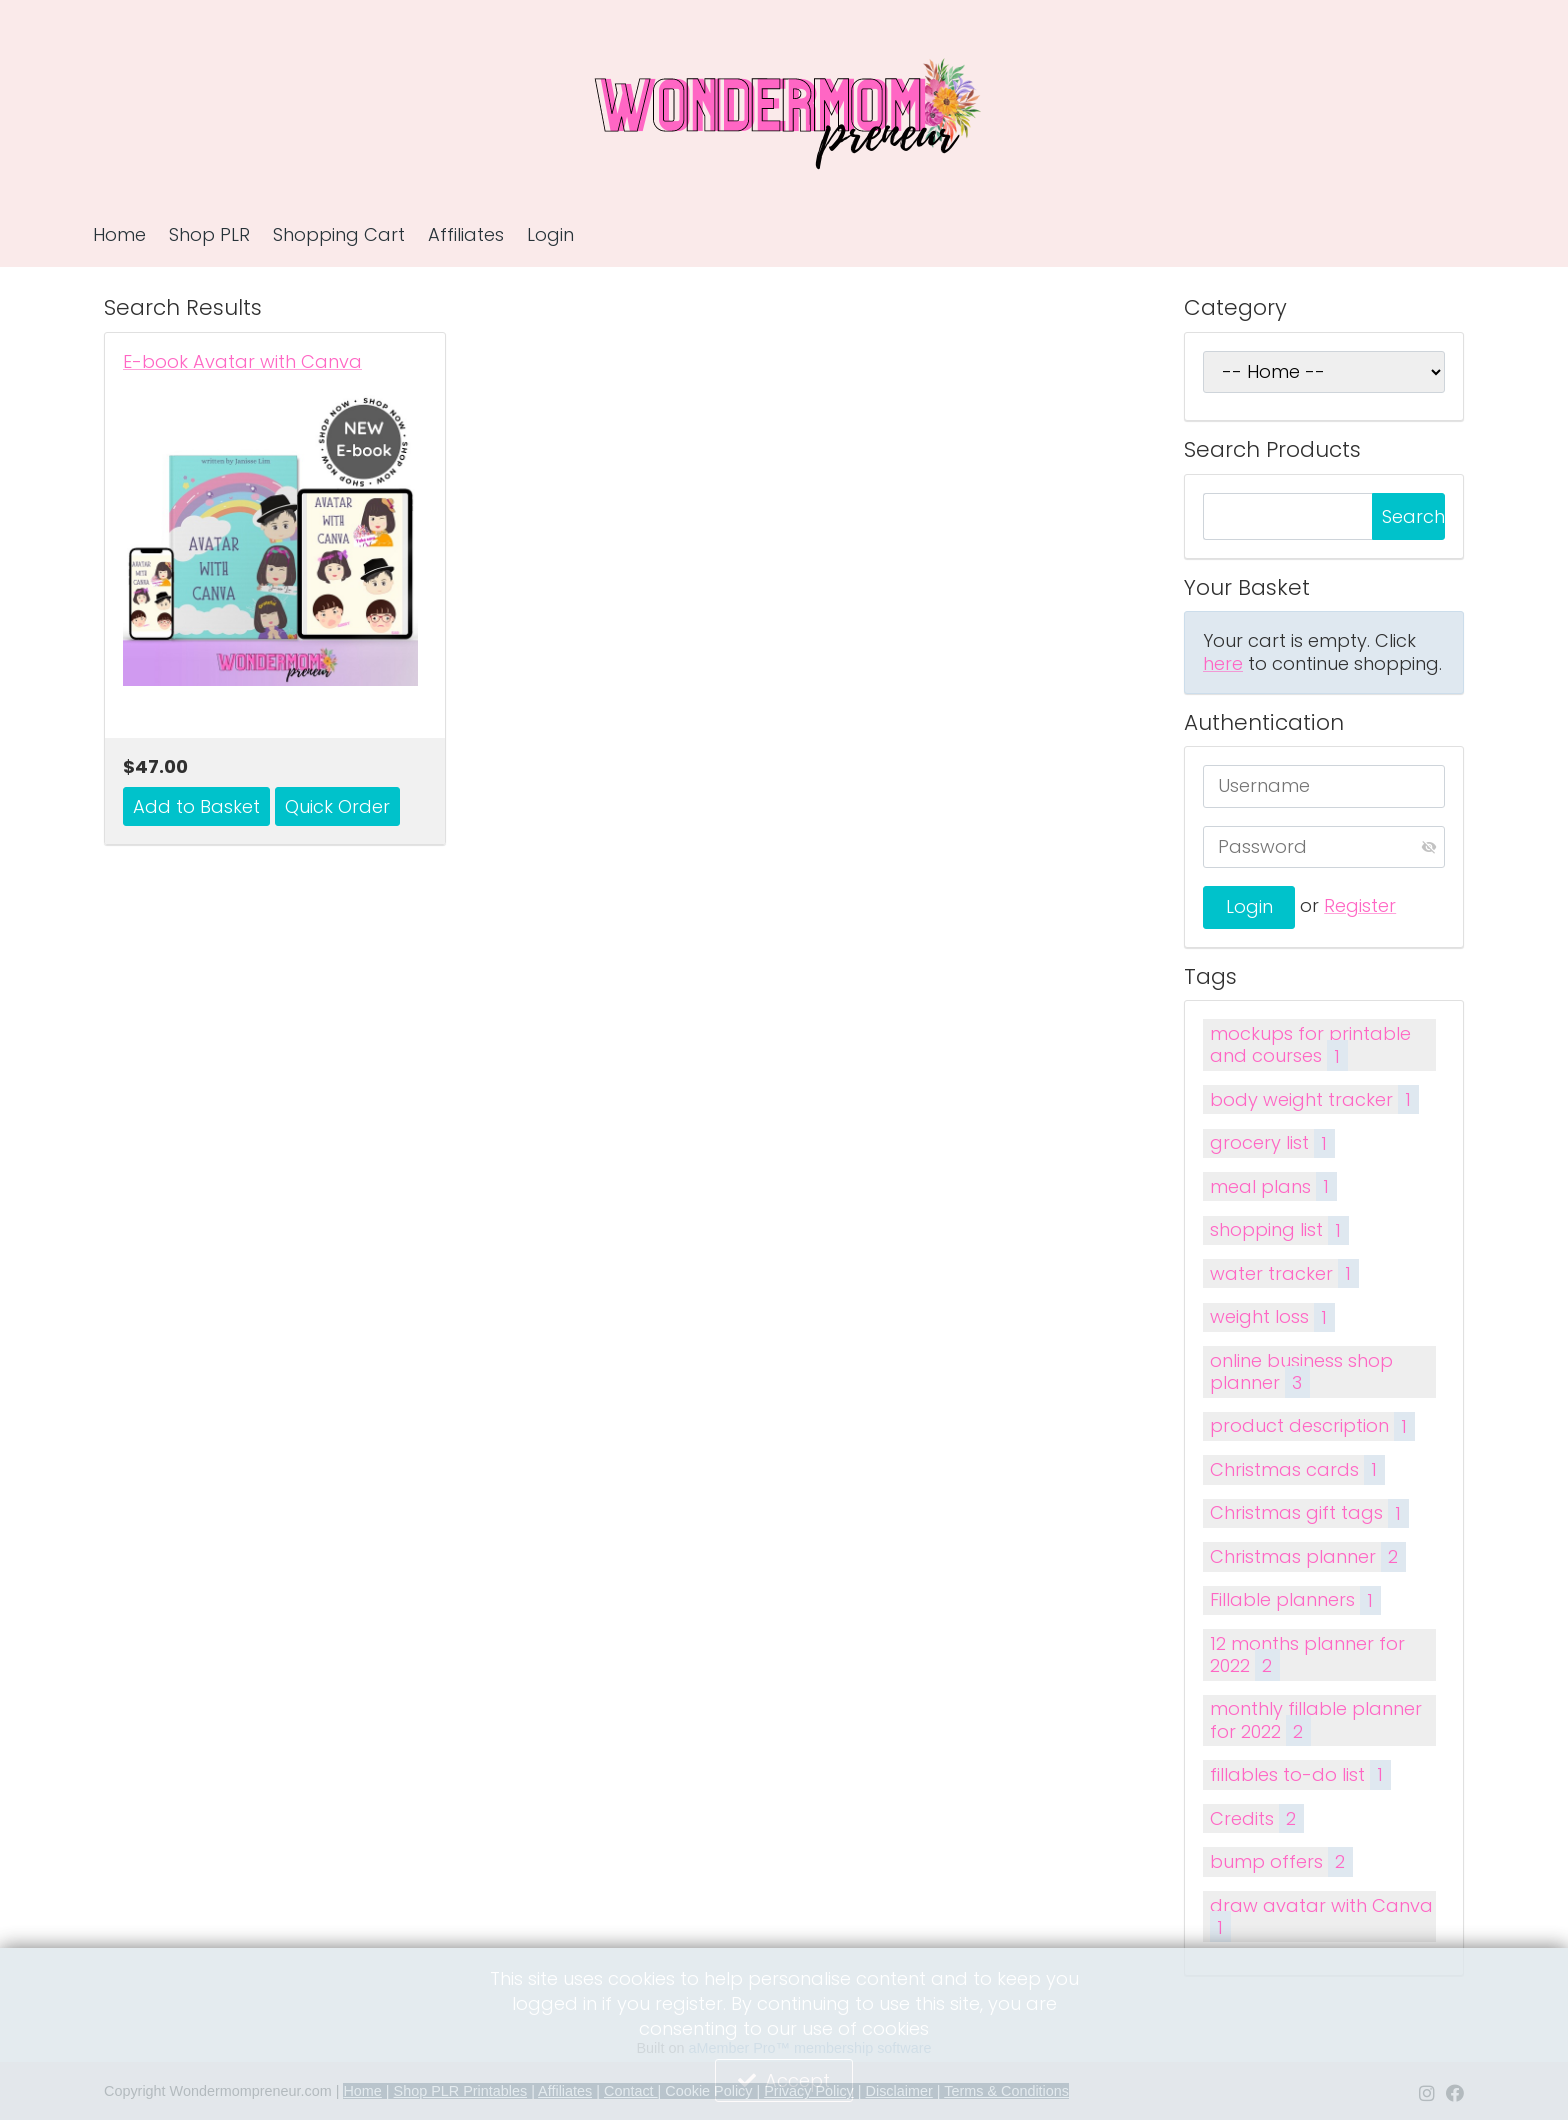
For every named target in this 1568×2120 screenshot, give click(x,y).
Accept (797, 2080)
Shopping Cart (339, 234)
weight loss (1272, 1317)
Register (1360, 905)
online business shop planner (1301, 1373)
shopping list (1279, 1230)
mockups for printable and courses (1310, 1046)
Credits (1256, 1818)
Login (550, 234)
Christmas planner (1307, 1556)
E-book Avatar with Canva (242, 362)
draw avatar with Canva (1321, 1918)
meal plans (1273, 1186)
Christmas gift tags (1309, 1513)
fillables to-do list (1300, 1774)
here (1223, 663)
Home (119, 234)
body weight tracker (1314, 1099)
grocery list (1272, 1143)
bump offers (1281, 1861)
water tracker (1284, 1273)
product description (1312, 1426)
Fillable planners (1295, 1600)
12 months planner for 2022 (1307, 1656)
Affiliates (466, 234)
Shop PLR (209, 234)
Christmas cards (1297, 1469)
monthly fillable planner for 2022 (1316, 1721)
